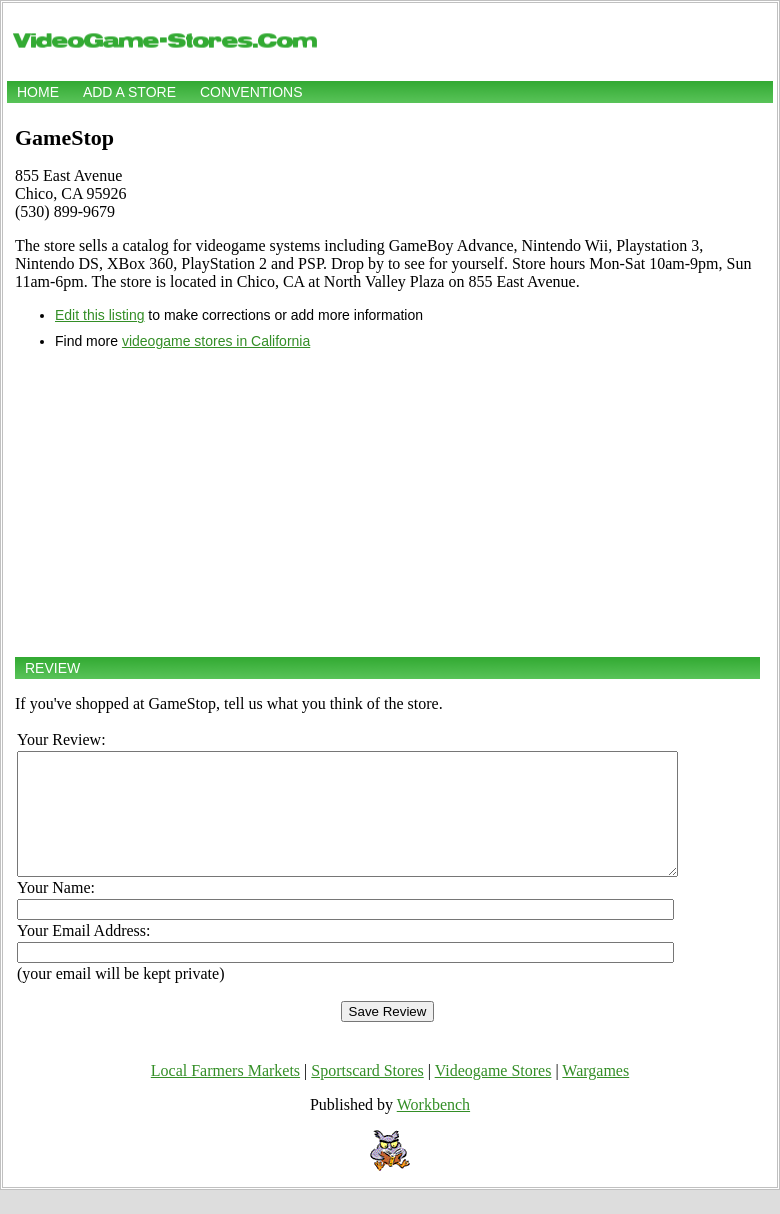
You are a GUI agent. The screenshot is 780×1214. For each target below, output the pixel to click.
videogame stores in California (216, 341)
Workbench (433, 1128)
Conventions (251, 92)
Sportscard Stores (367, 1094)
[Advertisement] (387, 503)
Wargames (595, 1094)
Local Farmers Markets (225, 1094)
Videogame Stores (493, 1094)
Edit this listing (99, 315)
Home (38, 92)
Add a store (129, 92)
